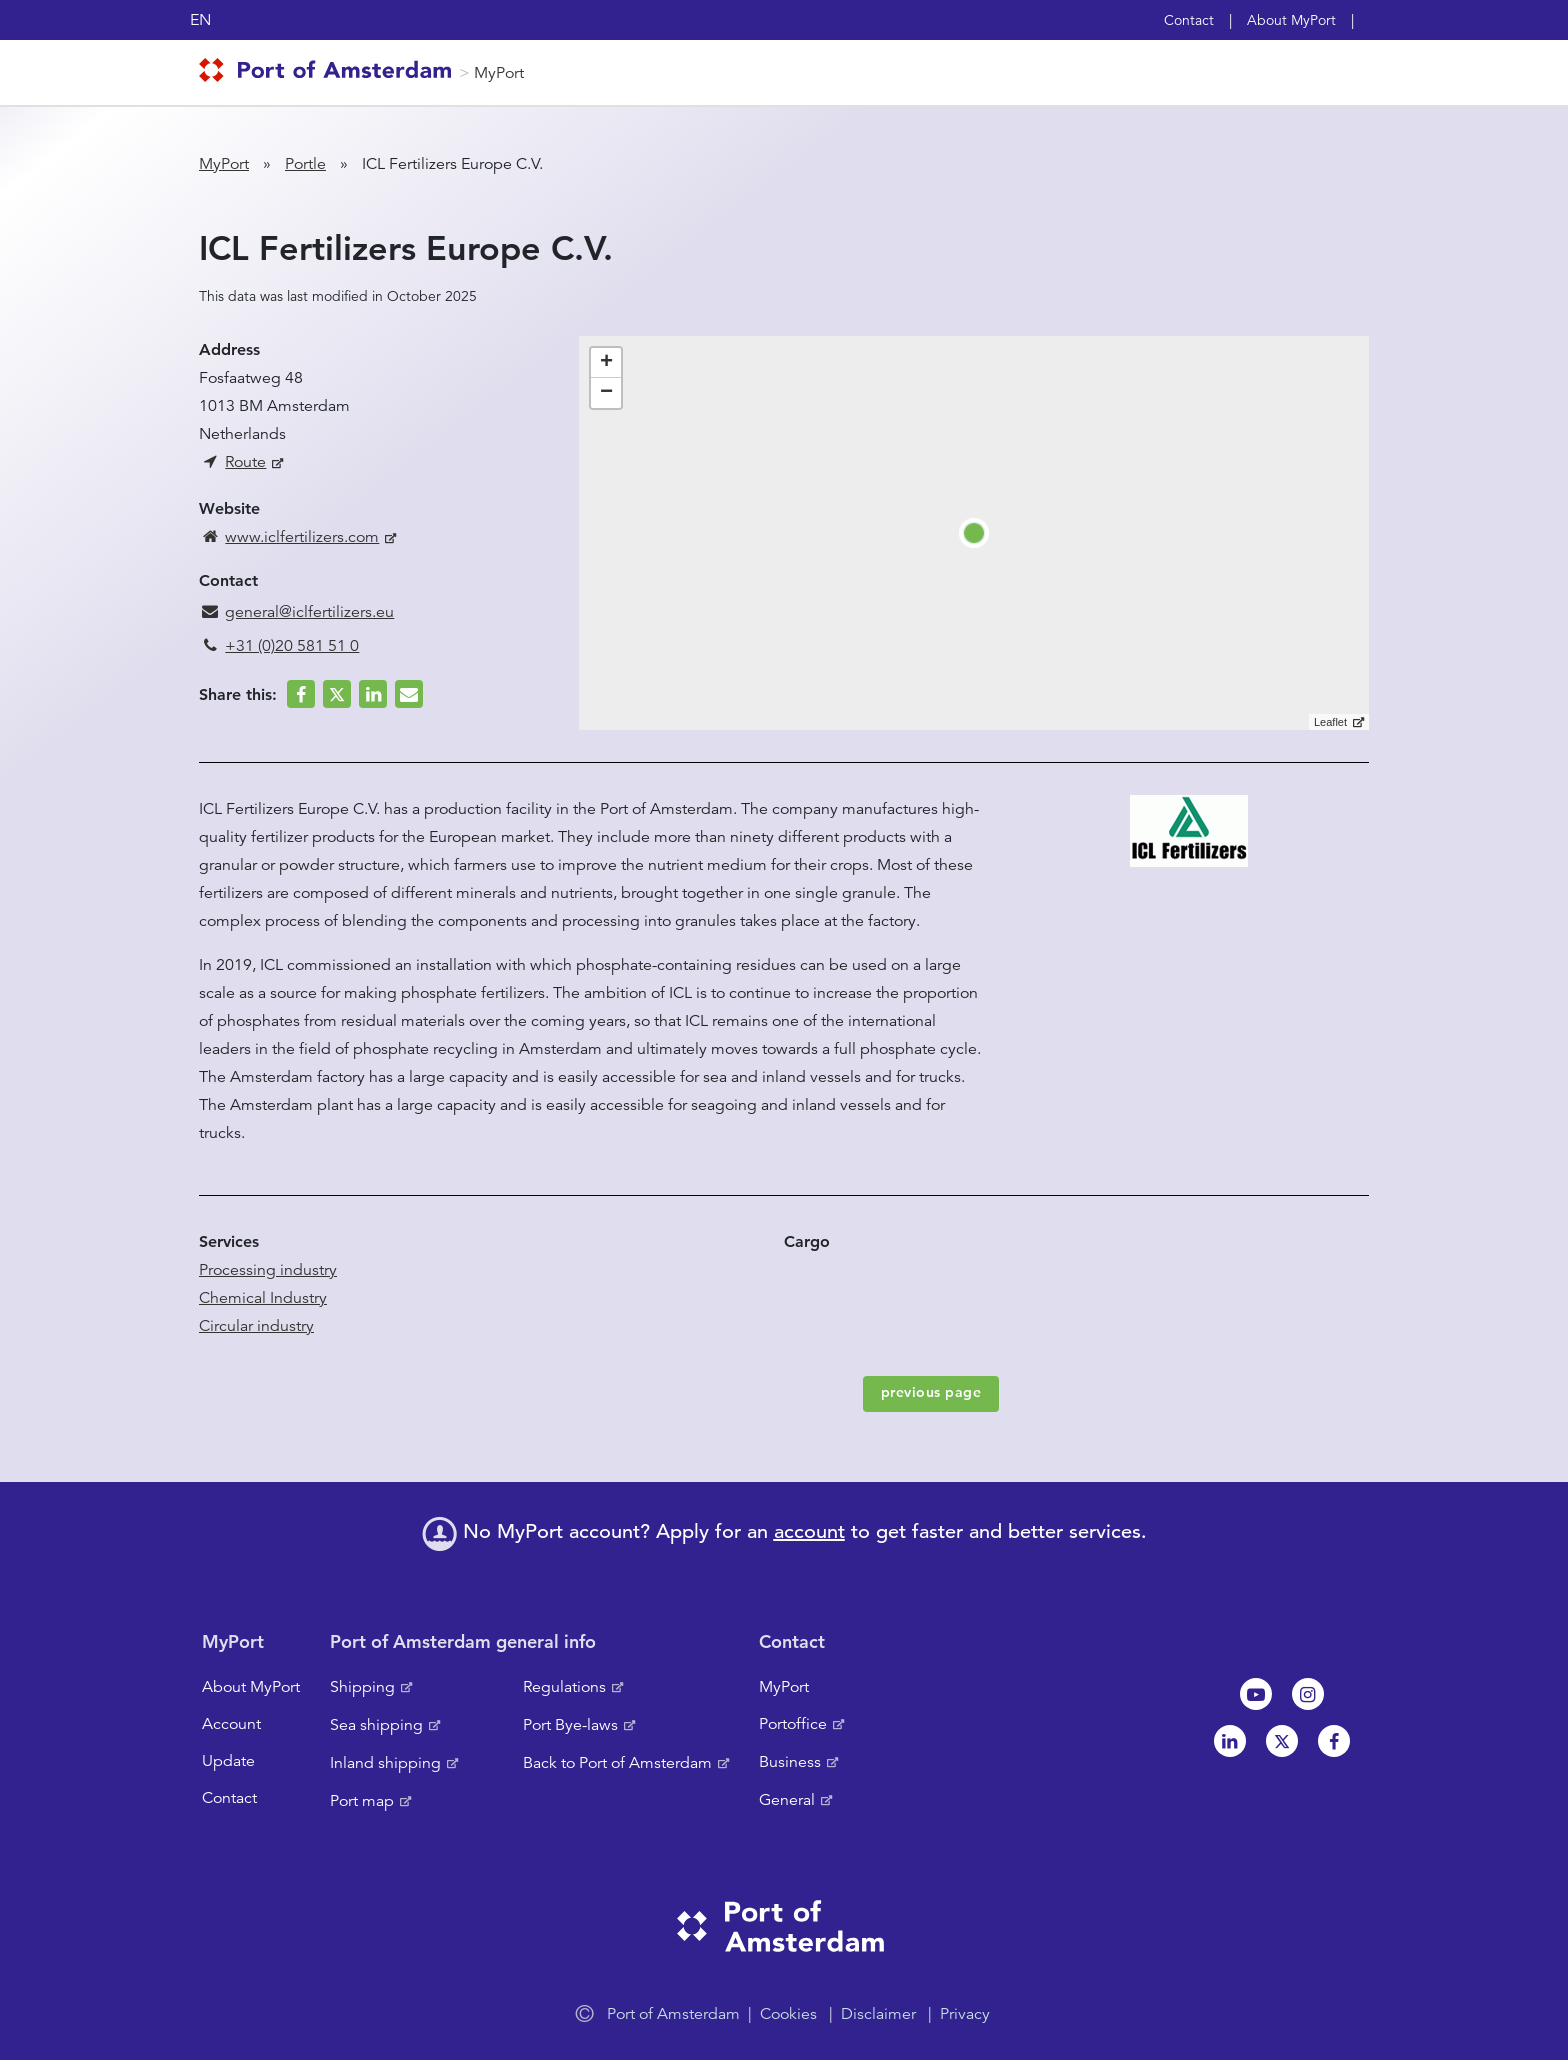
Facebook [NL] (1334, 1741)
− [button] (606, 393)
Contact (1189, 20)
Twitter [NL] (1282, 1741)
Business (790, 1762)
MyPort (499, 73)
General (787, 1800)
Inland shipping (385, 1763)
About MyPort (1291, 20)
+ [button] (606, 363)
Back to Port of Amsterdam (617, 1763)
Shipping (362, 1687)
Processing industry (268, 1270)
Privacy (965, 2014)
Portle (305, 164)
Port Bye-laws (570, 1725)
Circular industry (256, 1326)
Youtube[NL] (1256, 1694)
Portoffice (793, 1724)
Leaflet (1330, 722)
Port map (362, 1801)
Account (231, 1724)
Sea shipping (376, 1725)
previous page (931, 1392)
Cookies (788, 2014)
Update (228, 1761)
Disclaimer (878, 2014)
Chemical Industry (263, 1298)
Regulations (564, 1687)
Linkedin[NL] (1230, 1741)
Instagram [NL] (1308, 1694)
